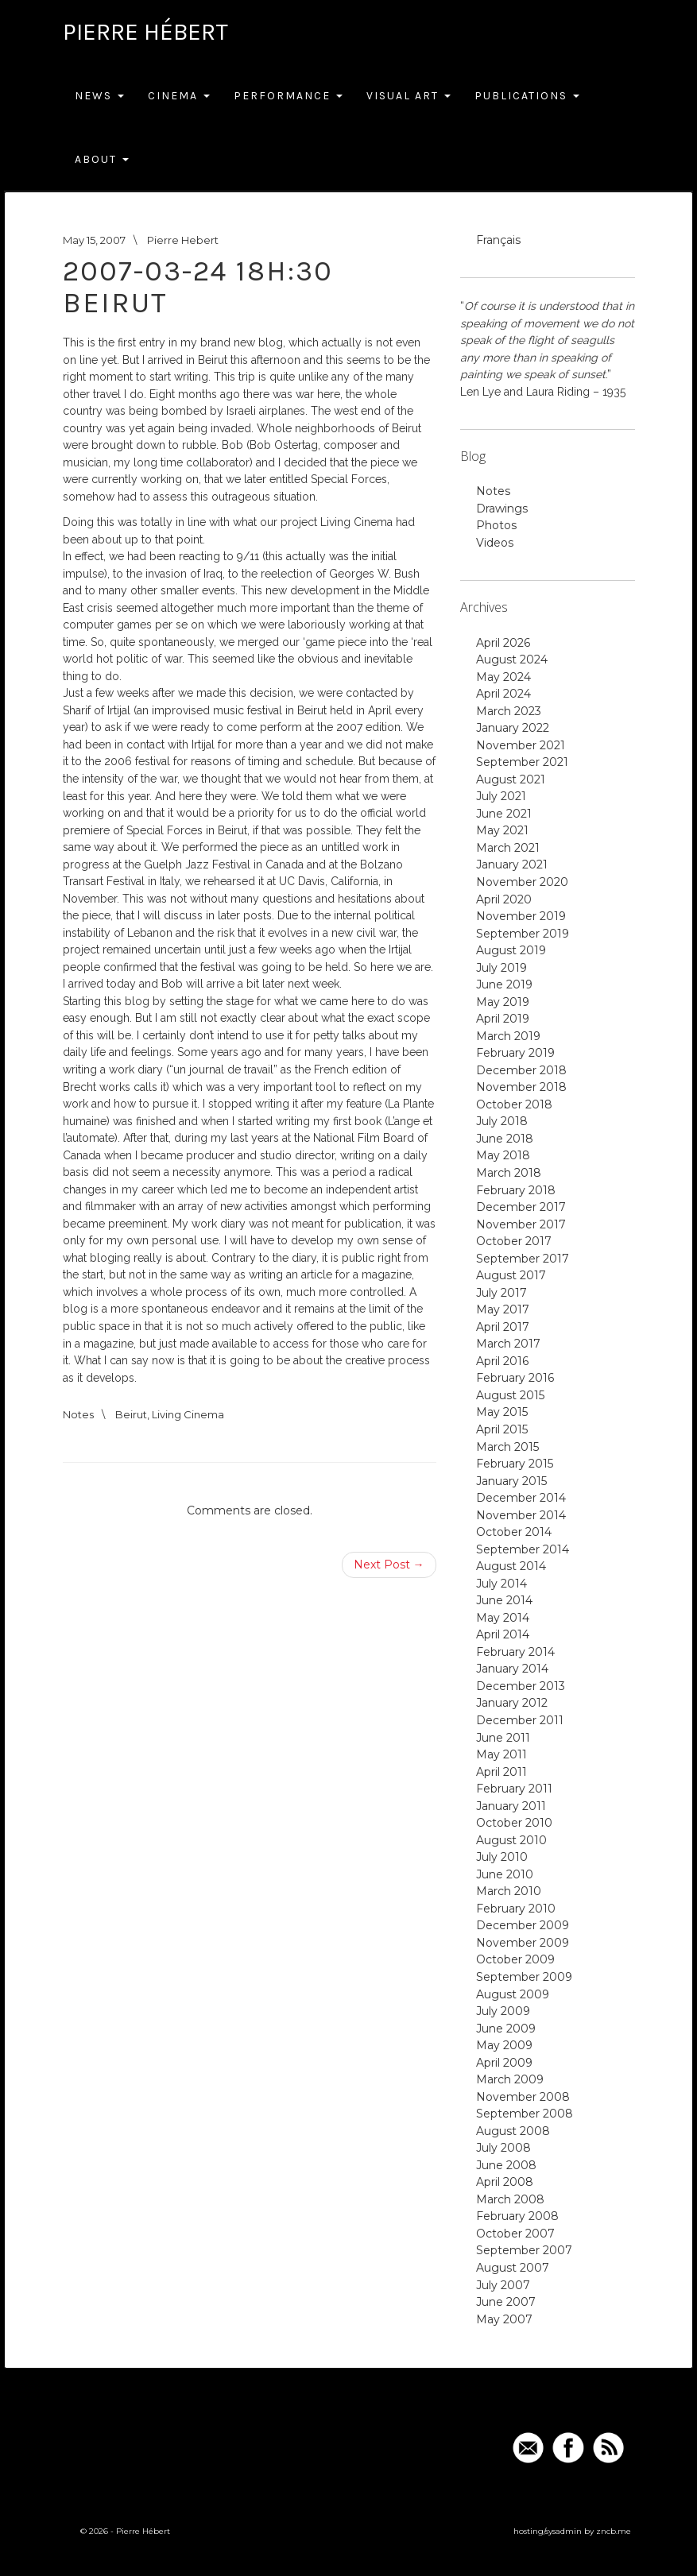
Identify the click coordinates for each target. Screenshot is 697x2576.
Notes (78, 1414)
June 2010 (504, 1874)
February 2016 (515, 1378)
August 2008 (513, 2131)
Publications (526, 95)
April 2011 (501, 1772)
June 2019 (504, 984)
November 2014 (521, 1515)
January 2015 (511, 1481)
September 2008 (524, 2113)
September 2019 (522, 933)
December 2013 (520, 1686)
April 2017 (502, 1327)
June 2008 (506, 2165)
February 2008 (517, 2216)
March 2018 (508, 1173)
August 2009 (512, 1994)
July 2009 (503, 2011)
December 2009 (522, 1925)
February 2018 (516, 1190)
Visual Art (408, 95)
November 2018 (521, 1087)
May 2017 (502, 1309)
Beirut (131, 1414)
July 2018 (502, 1121)
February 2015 (514, 1463)
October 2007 (515, 2233)
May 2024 (503, 677)
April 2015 (502, 1429)
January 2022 (512, 728)
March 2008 (510, 2199)
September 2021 (522, 762)
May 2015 (502, 1412)
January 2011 (511, 1806)
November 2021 (520, 745)
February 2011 (514, 1788)
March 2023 (508, 711)
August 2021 (510, 779)
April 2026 (503, 643)
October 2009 (515, 1959)
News (99, 95)
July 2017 (501, 1293)
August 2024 (512, 659)
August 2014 (511, 1566)
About (102, 159)
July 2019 (501, 968)
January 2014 (512, 1668)
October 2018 (514, 1104)
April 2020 (504, 899)
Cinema (179, 95)
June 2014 (504, 1600)
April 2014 (502, 1634)
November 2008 (523, 2097)
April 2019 (502, 1018)
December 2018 (521, 1070)
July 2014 (501, 1583)
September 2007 (524, 2250)
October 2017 (514, 1241)
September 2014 (522, 1549)
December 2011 (519, 1720)
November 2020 (522, 882)
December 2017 (521, 1207)
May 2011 (501, 1754)
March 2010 (508, 1891)
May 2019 (502, 1002)
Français (498, 240)
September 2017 (522, 1258)
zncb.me (613, 2531)
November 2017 (521, 1224)
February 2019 (515, 1053)
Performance (288, 95)
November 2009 (522, 1943)
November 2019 (521, 916)
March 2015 (507, 1447)
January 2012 (512, 1703)
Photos (496, 525)
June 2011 (503, 1738)
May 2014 (502, 1618)
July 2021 (501, 796)
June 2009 (506, 2028)
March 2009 (510, 2079)
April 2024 (503, 694)
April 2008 (504, 2182)
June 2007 (506, 2302)
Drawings (502, 508)
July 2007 (503, 2285)
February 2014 (515, 1652)
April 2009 (504, 2063)
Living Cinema (188, 1414)
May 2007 (504, 2319)
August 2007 (512, 2268)
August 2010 (511, 1840)
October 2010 (514, 1823)
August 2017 (511, 1275)
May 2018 (503, 1155)
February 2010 (516, 1908)
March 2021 (508, 848)
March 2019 (508, 1036)
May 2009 (504, 2045)
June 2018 (504, 1138)
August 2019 (511, 950)
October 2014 (514, 1532)
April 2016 (502, 1361)
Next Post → (389, 1564)
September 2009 (524, 1977)
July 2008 (503, 2148)
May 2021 (502, 830)
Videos (494, 543)
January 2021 (512, 864)
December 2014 (521, 1498)
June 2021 (504, 813)
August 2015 (510, 1395)
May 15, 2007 (94, 240)
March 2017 (508, 1343)
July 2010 (502, 1857)
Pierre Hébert (145, 31)
